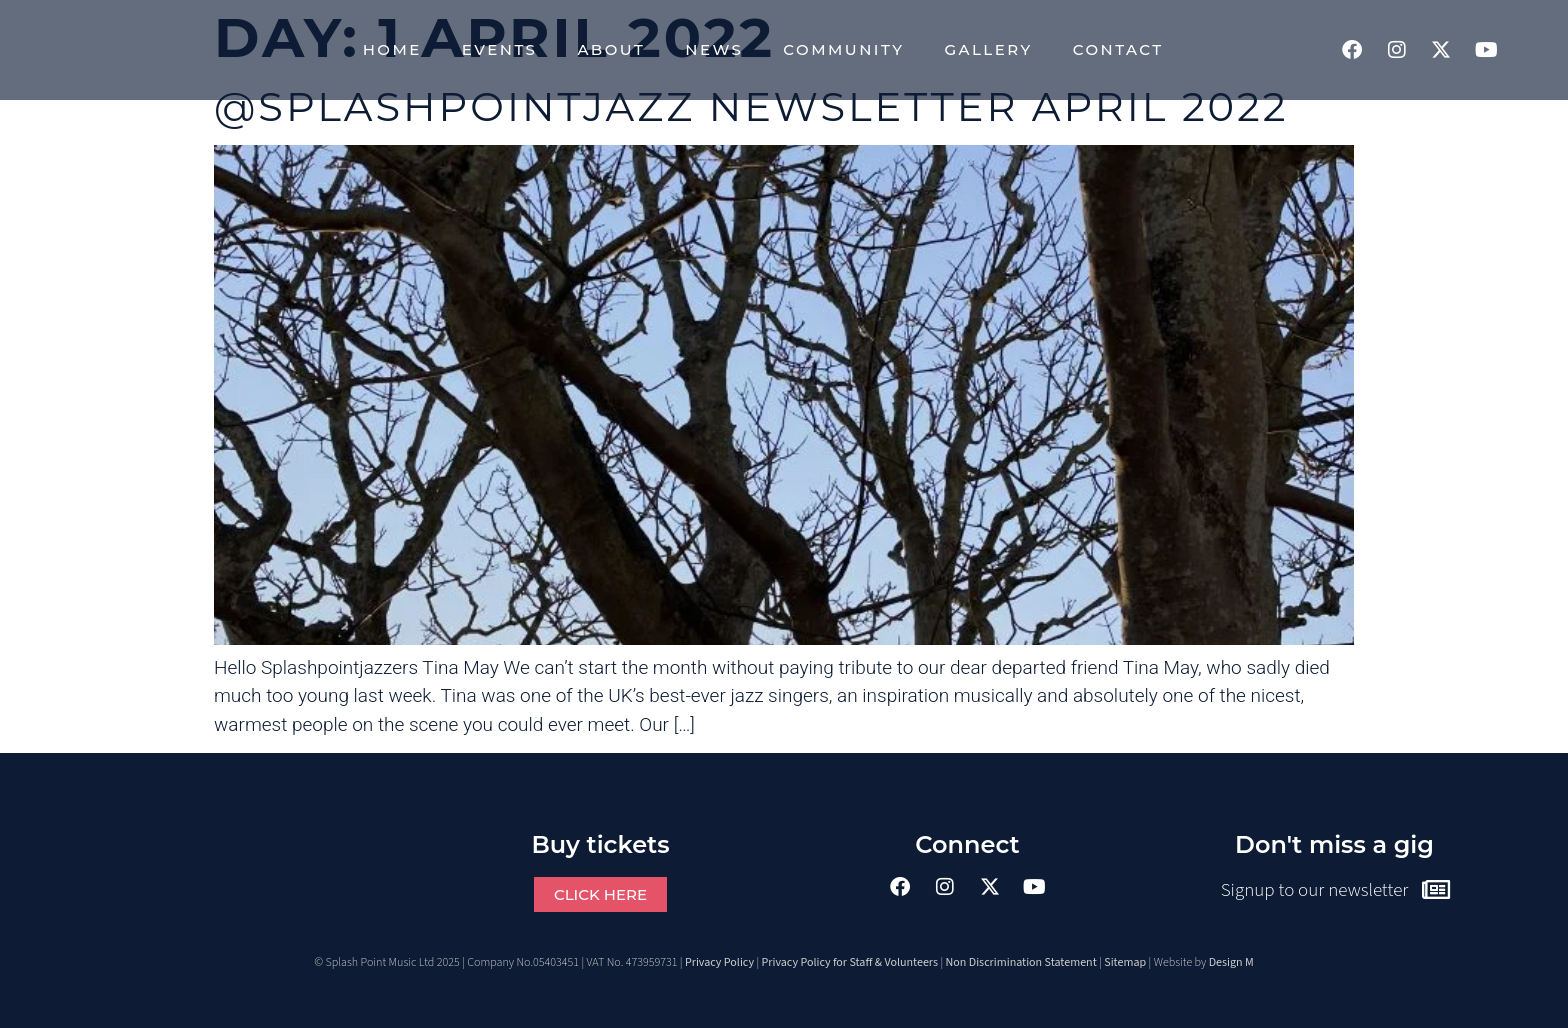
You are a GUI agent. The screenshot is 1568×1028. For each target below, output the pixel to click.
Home (392, 49)
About (611, 49)
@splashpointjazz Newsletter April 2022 (751, 106)
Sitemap (1125, 962)
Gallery (988, 49)
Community (843, 49)
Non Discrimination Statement (1021, 962)
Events (500, 49)
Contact (1118, 49)
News (714, 49)
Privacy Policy (719, 962)
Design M (1231, 962)
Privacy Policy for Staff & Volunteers (850, 962)
